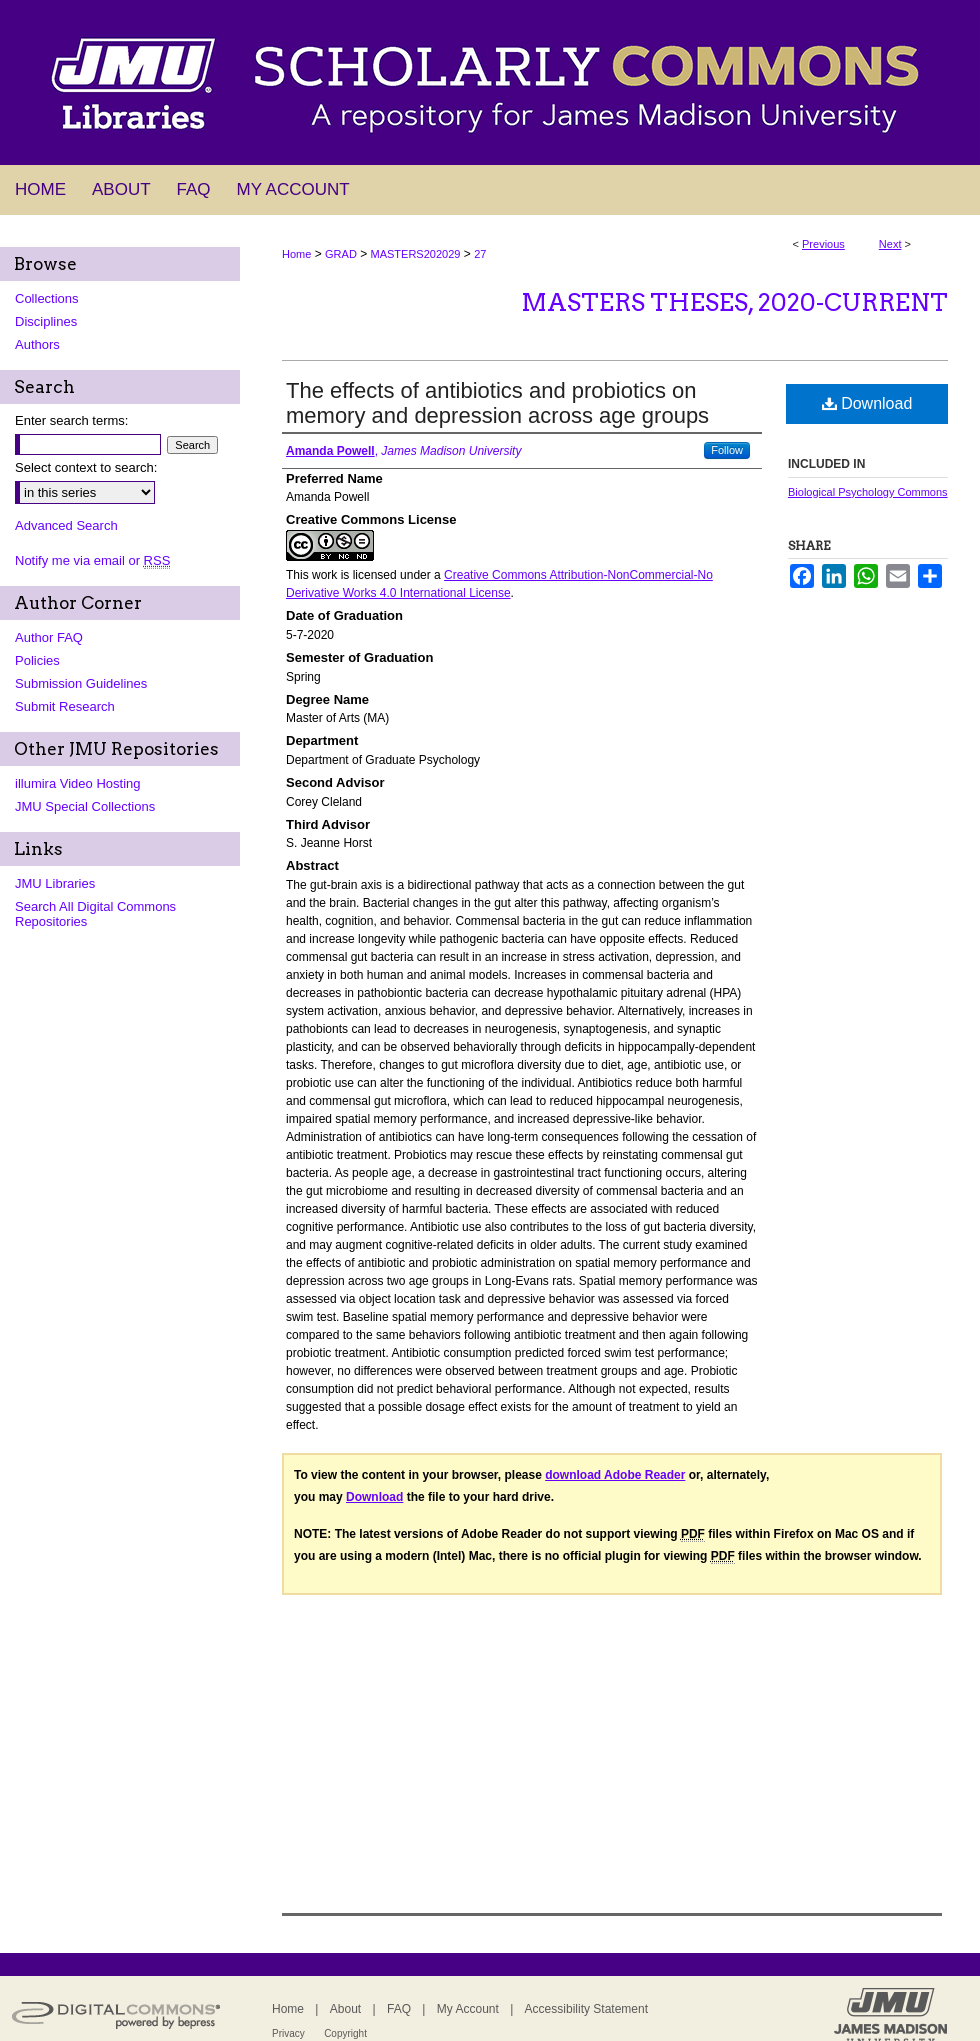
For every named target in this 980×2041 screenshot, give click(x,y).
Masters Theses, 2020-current (734, 302)
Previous (823, 244)
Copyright (345, 2033)
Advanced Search (66, 525)
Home (296, 254)
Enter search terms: (71, 420)
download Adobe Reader (615, 1475)
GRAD (341, 254)
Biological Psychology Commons (868, 492)
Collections (47, 298)
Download (867, 403)
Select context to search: (86, 467)
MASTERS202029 (416, 254)
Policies (37, 660)
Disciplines (46, 321)
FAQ (399, 2009)
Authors (37, 344)
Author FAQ (49, 637)
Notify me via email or (92, 560)
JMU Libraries (55, 883)
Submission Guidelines (81, 683)
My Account (468, 2009)
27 (480, 254)
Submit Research (65, 706)
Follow (727, 450)
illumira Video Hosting (78, 783)
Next (890, 244)
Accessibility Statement (586, 2009)
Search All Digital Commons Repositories (95, 914)
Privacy (288, 2033)
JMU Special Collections (85, 806)
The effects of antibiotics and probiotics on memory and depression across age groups (497, 403)
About (345, 2009)
